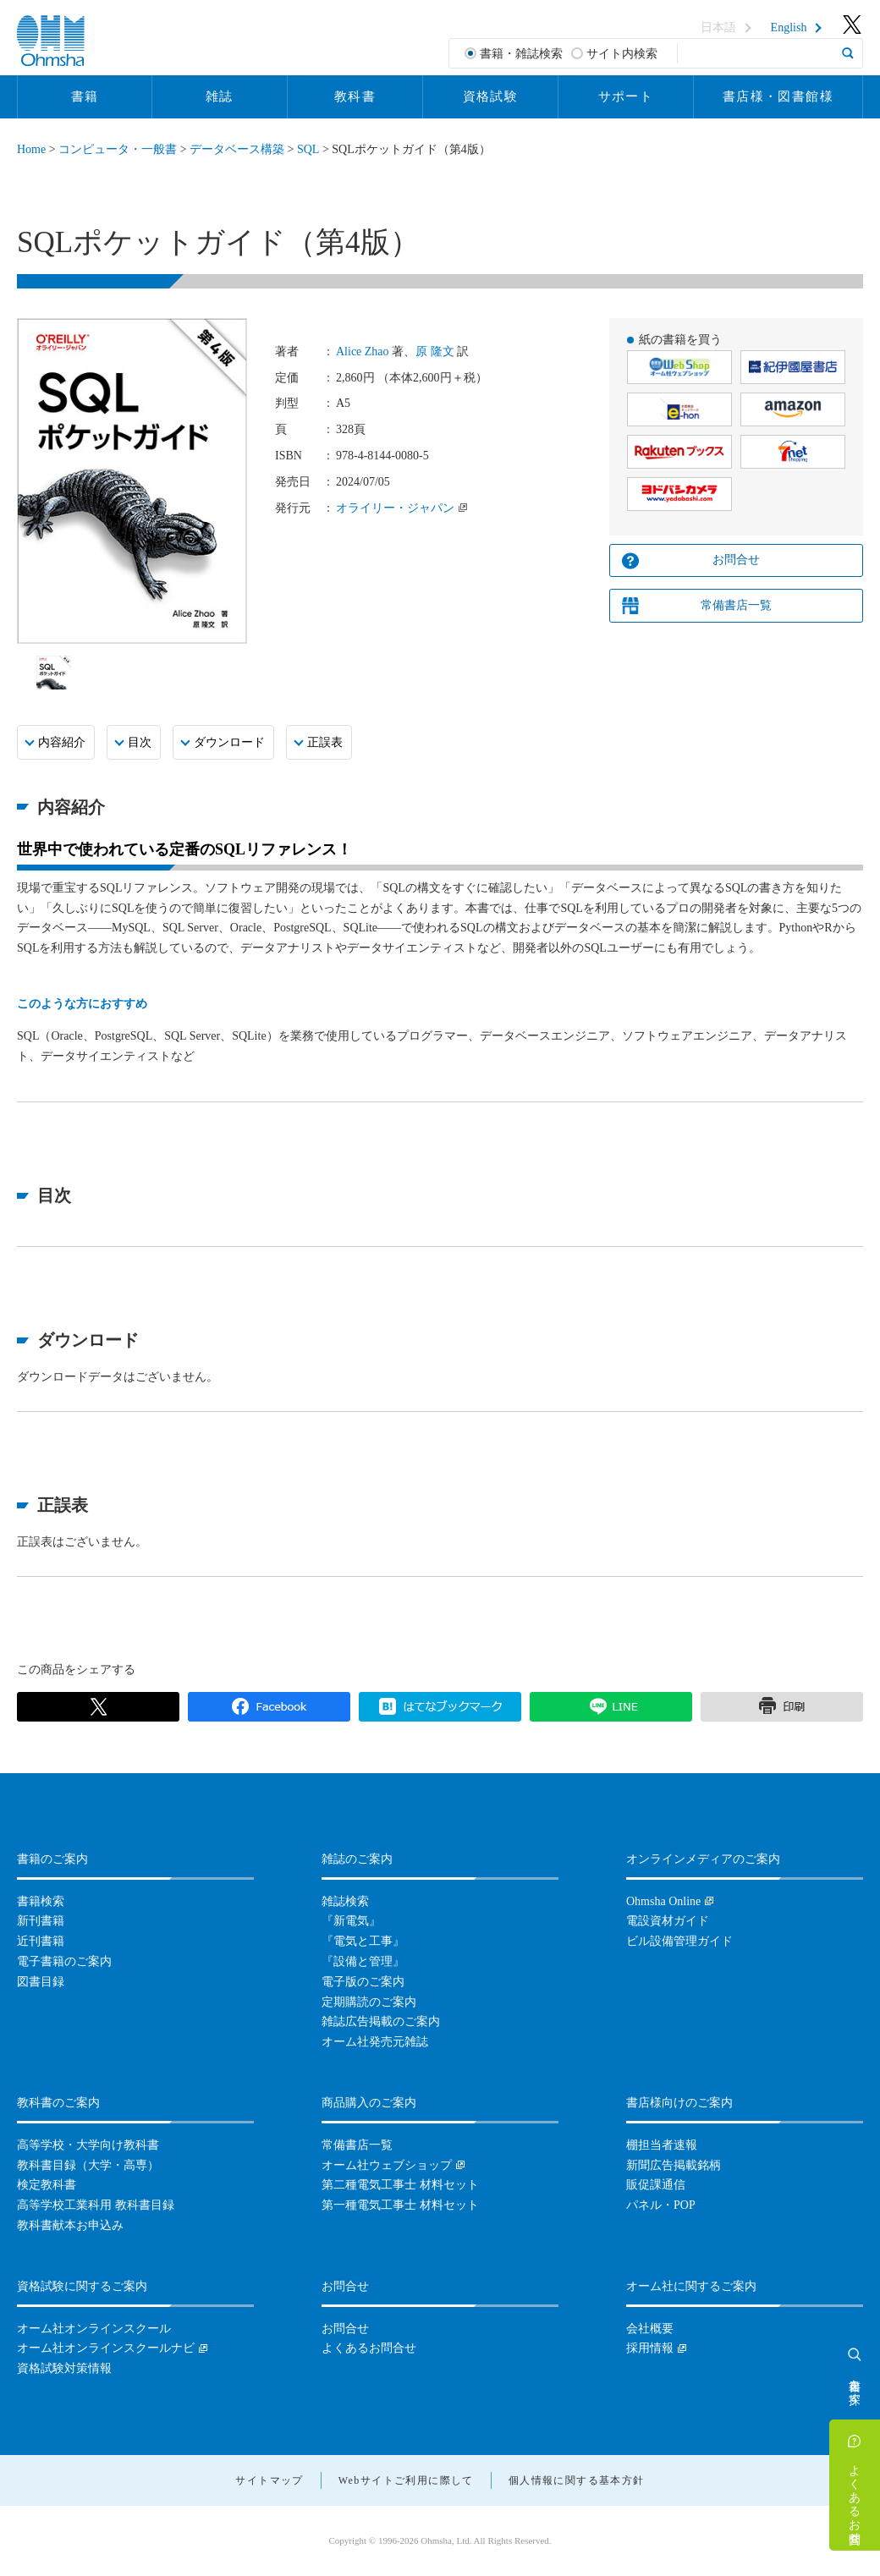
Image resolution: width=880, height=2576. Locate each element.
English (789, 28)
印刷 (782, 1707)
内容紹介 (61, 742)
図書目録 (40, 1981)
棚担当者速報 (661, 2145)
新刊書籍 (40, 1920)
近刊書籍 (40, 1941)
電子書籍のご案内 (64, 1961)
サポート (626, 96)
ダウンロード (229, 742)
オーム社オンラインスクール (94, 2328)
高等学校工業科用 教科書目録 (95, 2205)
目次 (139, 742)
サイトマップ (269, 2480)
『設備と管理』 (363, 1961)
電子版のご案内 (363, 1981)
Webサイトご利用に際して (406, 2480)
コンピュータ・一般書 (117, 149)
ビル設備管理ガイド (679, 1941)
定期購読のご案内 (369, 2002)
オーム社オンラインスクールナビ (106, 2348)
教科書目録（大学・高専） (88, 2165)
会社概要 (650, 2328)
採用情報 (650, 2348)
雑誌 (220, 96)
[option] (54, 672)
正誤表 (325, 742)
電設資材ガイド (667, 1920)
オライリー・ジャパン (395, 508)
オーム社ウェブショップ (387, 2165)
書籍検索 (40, 1901)
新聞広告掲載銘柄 (673, 2165)
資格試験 (491, 96)
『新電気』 (351, 1920)
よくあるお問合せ (855, 2497)
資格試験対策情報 (64, 2368)
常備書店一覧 (736, 605)
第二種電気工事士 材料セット (400, 2184)
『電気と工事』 (363, 1941)
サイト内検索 (621, 53)
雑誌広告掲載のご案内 (381, 2021)
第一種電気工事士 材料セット (400, 2205)
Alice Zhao (362, 351)
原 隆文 (434, 351)
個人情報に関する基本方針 (577, 2480)
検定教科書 (46, 2184)
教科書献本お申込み (70, 2225)
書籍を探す (855, 2384)
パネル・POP (661, 2205)
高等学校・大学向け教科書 (88, 2145)
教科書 (355, 96)
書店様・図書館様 (778, 96)
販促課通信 (655, 2184)
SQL (308, 149)
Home (31, 149)
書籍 (85, 96)
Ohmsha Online (663, 1901)
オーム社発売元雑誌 (375, 2041)
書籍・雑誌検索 (521, 53)
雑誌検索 (345, 1901)
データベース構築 (237, 149)
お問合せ (736, 559)
